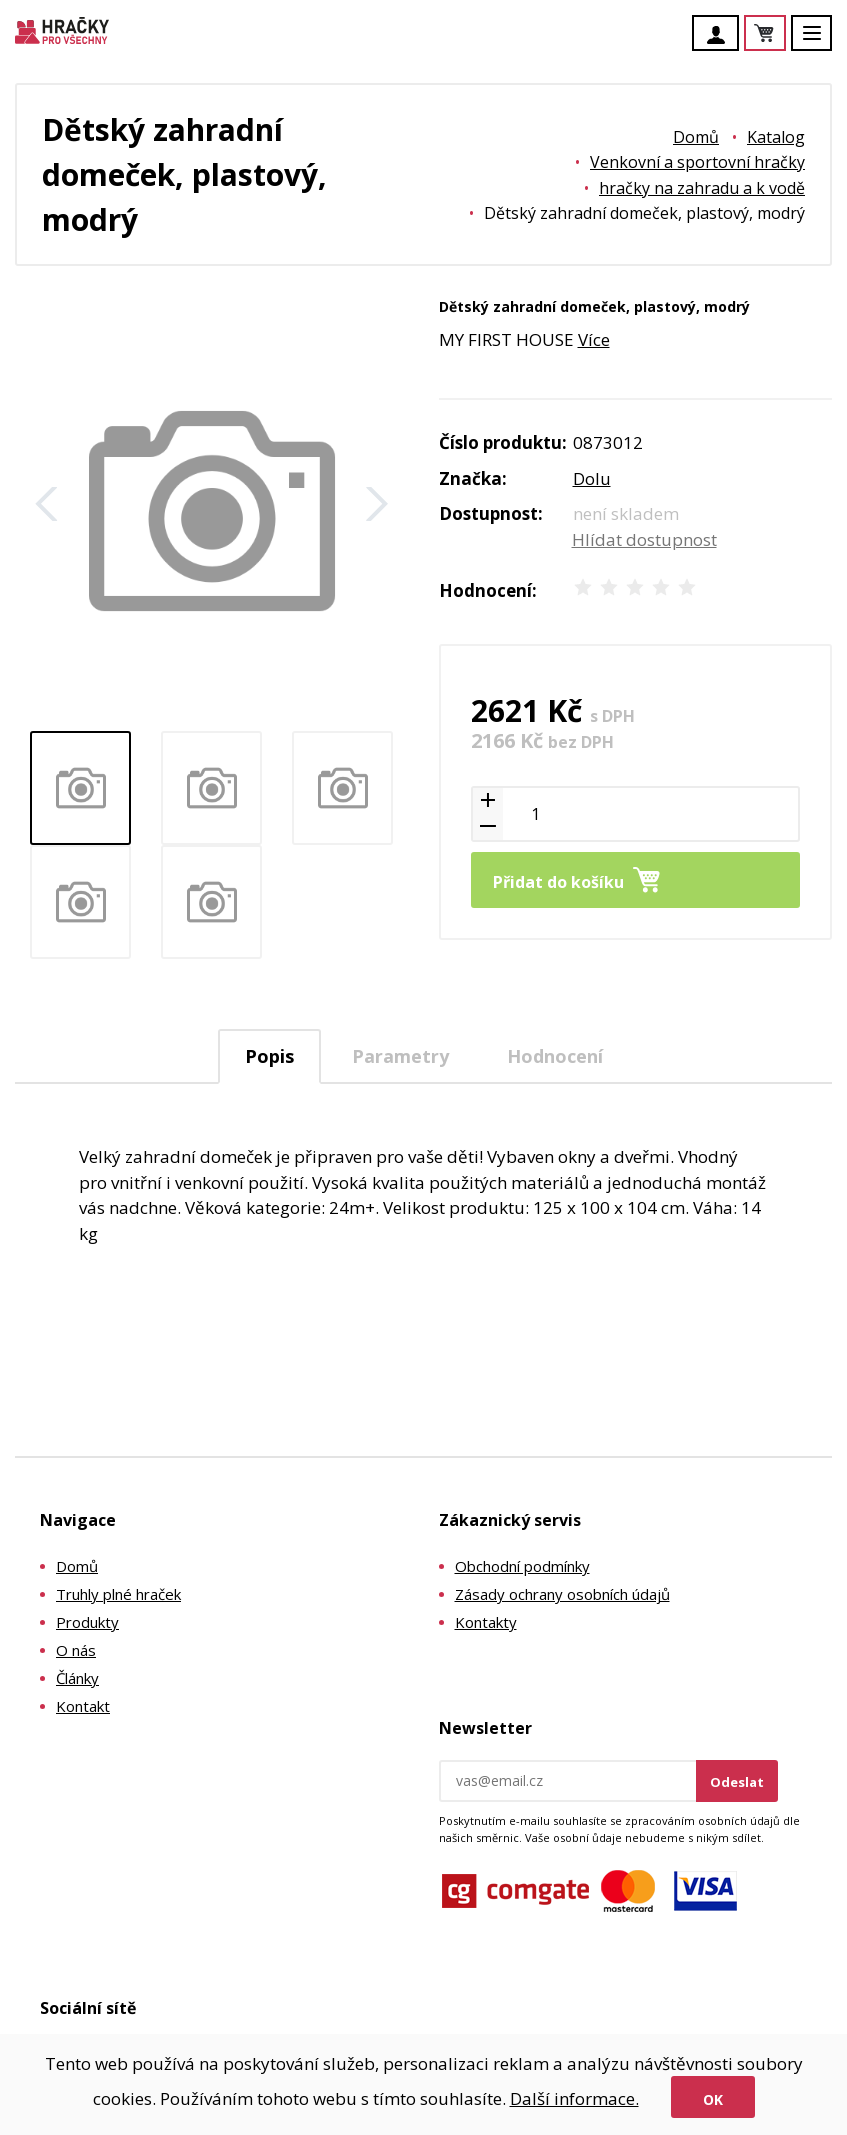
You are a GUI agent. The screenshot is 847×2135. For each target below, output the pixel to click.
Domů (696, 137)
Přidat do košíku (558, 882)
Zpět (47, 504)
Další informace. (574, 2098)
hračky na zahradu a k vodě (702, 188)
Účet (721, 35)
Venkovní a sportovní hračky (697, 162)
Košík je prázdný (785, 34)
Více (594, 339)
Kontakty (486, 1622)
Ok (713, 2099)
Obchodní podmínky (522, 1566)
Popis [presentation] (269, 1056)
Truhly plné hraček (118, 1594)
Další (377, 504)
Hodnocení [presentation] (555, 1056)
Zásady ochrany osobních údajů (562, 1594)
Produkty (87, 1622)
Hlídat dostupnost (644, 539)
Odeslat (737, 1782)
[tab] (269, 1056)
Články (77, 1678)
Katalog (776, 137)
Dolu (592, 478)
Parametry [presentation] (400, 1056)
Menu (823, 42)
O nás (76, 1650)
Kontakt (83, 1706)
